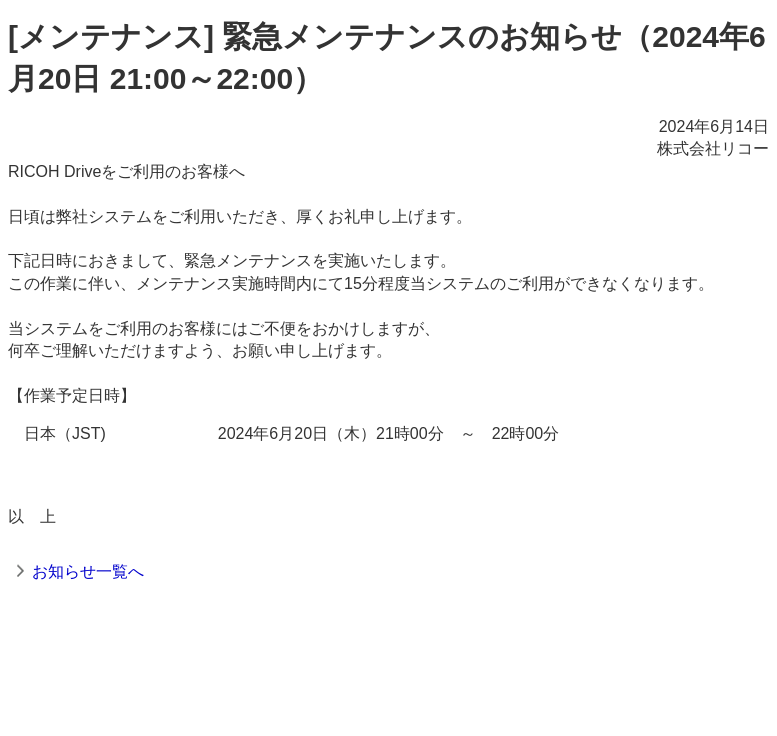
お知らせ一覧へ (88, 571)
